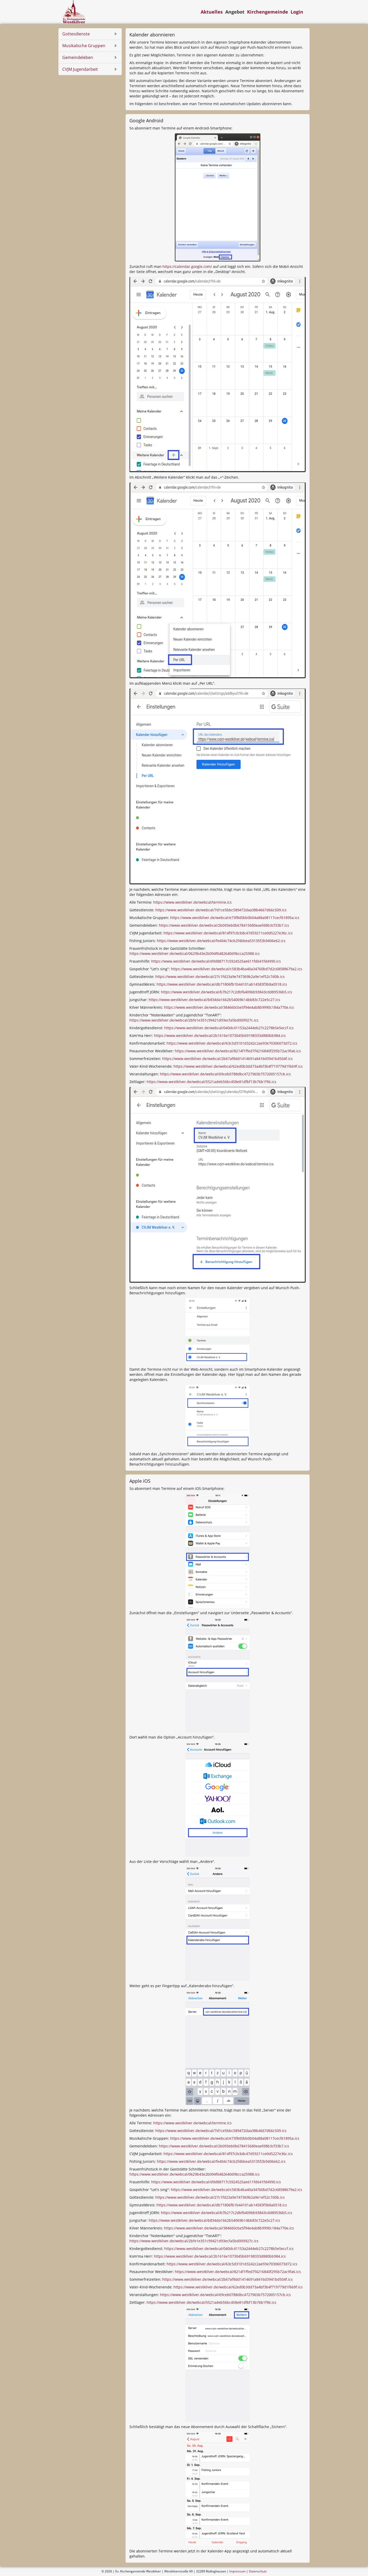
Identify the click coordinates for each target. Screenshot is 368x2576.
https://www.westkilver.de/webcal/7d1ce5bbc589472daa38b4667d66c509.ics (221, 909)
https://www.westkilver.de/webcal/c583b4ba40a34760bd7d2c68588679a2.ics (236, 968)
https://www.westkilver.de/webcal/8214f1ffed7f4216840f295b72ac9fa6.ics (238, 1050)
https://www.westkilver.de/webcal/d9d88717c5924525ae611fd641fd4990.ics (216, 961)
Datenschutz (258, 2571)
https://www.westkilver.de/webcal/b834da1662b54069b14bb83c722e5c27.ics (214, 999)
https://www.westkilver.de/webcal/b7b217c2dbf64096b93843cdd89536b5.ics (226, 991)
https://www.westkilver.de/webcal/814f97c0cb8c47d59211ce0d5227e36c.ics (228, 933)
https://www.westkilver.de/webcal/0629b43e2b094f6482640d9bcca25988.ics (194, 953)
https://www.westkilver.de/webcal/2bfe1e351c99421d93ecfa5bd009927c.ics (194, 1020)
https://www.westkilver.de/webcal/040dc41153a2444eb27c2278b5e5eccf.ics (229, 1027)
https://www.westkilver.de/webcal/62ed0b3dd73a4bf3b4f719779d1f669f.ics (238, 1066)
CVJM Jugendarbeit (80, 69)
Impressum (237, 2571)
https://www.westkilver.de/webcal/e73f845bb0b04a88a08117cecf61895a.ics (234, 917)
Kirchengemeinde (267, 12)
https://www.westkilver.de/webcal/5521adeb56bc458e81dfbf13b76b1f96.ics (211, 1081)
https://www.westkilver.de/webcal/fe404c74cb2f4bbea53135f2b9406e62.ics (221, 940)
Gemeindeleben (77, 57)
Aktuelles (212, 12)
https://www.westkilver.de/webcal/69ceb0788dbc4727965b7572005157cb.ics (225, 1074)
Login (297, 12)
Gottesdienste (76, 34)
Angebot (234, 12)
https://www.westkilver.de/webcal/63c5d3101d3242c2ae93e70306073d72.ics (232, 1043)
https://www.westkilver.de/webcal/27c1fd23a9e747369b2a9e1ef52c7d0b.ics (220, 976)
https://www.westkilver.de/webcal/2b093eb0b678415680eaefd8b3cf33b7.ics (224, 925)
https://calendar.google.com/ (187, 266)
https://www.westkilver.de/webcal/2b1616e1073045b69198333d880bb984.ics (220, 1035)
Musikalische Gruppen (83, 45)
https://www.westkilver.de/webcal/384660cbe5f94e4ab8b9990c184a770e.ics (229, 1007)
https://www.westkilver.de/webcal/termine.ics (192, 902)
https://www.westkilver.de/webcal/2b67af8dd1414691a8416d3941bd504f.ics (227, 1058)
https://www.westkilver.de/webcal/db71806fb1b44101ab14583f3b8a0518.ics (222, 984)
